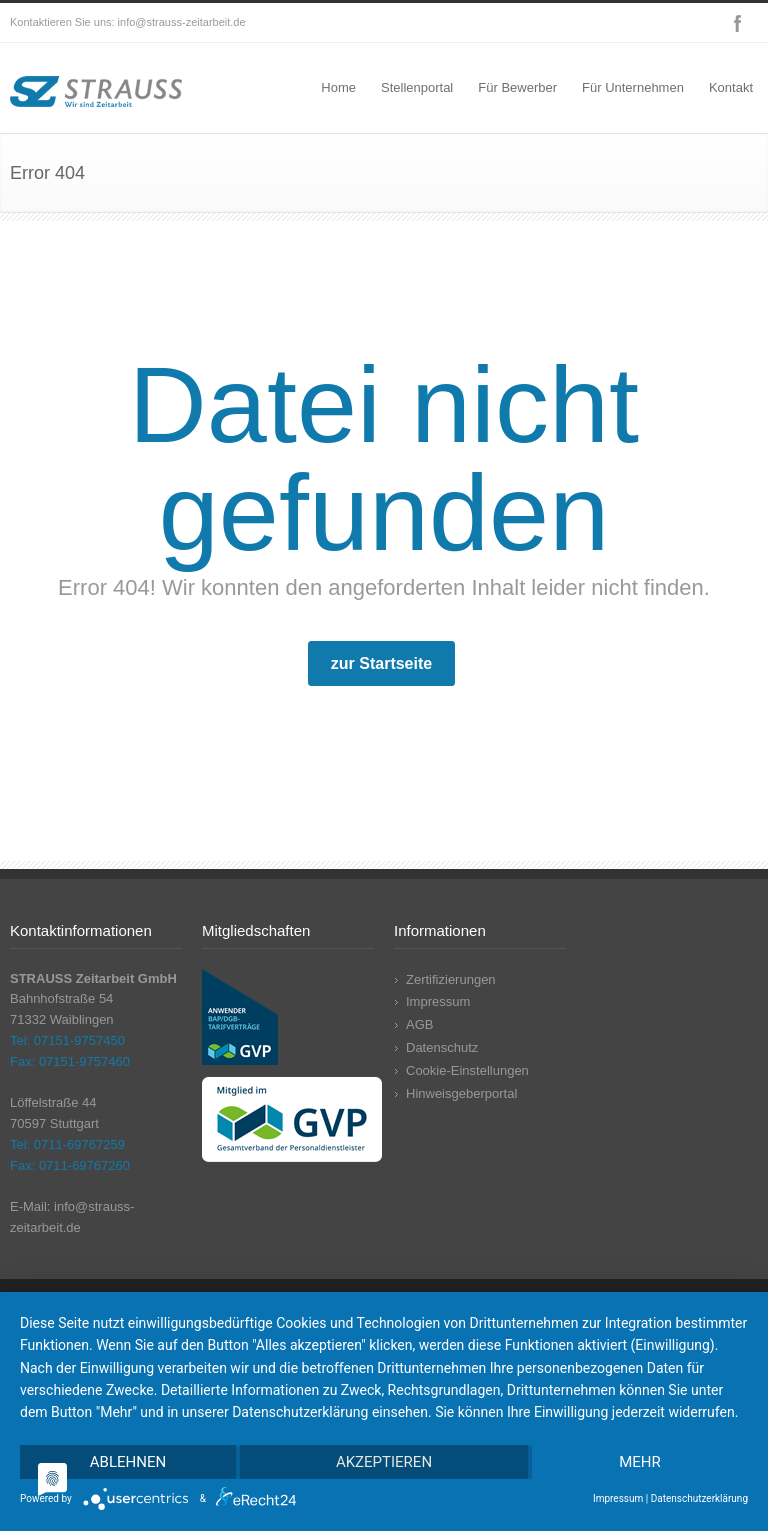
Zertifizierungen (451, 979)
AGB (419, 1024)
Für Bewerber (517, 87)
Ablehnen (128, 1462)
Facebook (738, 23)
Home (338, 87)
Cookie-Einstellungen (467, 1070)
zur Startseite (381, 663)
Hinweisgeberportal (461, 1093)
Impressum (438, 1001)
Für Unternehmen (633, 87)
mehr (640, 1462)
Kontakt (731, 87)
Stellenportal (417, 87)
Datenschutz (442, 1047)
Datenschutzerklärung (699, 1498)
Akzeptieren (384, 1462)
